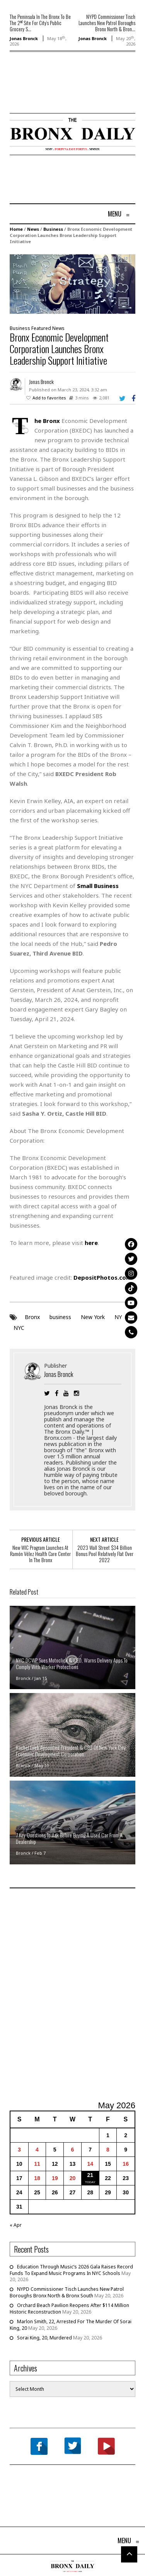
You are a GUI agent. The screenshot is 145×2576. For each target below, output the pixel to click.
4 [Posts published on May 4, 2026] (37, 2149)
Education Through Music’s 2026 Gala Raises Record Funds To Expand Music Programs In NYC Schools (71, 2270)
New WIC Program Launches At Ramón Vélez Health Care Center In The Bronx (40, 1554)
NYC (19, 1327)
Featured (41, 328)
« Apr (16, 2225)
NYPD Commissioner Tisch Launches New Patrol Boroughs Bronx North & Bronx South (67, 2292)
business (60, 1317)
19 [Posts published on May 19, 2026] (55, 2178)
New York (93, 1317)
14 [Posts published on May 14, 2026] (90, 2164)
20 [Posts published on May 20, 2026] (73, 2178)
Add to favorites (49, 398)
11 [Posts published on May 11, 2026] (37, 2164)
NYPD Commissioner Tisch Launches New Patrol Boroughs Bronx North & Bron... (106, 23)
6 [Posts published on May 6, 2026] (72, 2149)
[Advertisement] (55, 93)
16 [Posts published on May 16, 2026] (126, 2164)
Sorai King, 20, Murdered (44, 2337)
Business (53, 229)
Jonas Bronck (24, 38)
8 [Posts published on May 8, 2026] (107, 2149)
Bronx (32, 1317)
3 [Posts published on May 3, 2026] (19, 2149)
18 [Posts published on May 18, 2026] (37, 2178)
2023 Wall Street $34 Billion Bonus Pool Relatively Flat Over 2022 (104, 1554)
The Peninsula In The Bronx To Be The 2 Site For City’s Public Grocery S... (40, 23)
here (91, 1243)
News (33, 229)
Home (16, 229)
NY (118, 1317)
